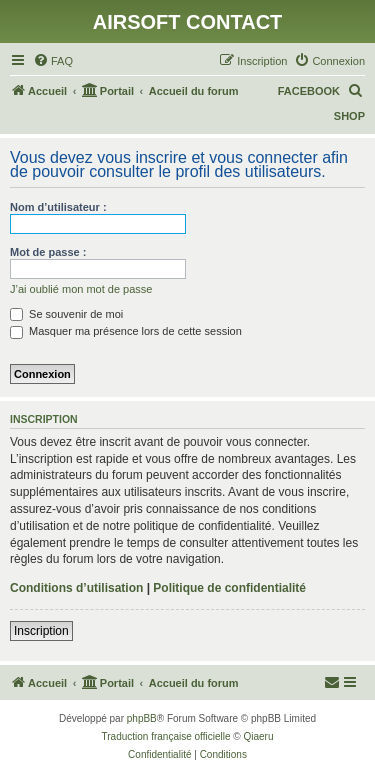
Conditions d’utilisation (76, 588)
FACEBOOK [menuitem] (309, 91)
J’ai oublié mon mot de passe (81, 289)
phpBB (142, 718)
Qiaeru (258, 736)
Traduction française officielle (166, 736)
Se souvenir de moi (66, 314)
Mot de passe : (48, 252)
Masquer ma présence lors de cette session (126, 331)
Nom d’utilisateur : (58, 207)
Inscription (41, 631)
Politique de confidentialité (229, 588)
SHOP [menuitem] (349, 116)
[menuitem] (53, 61)
